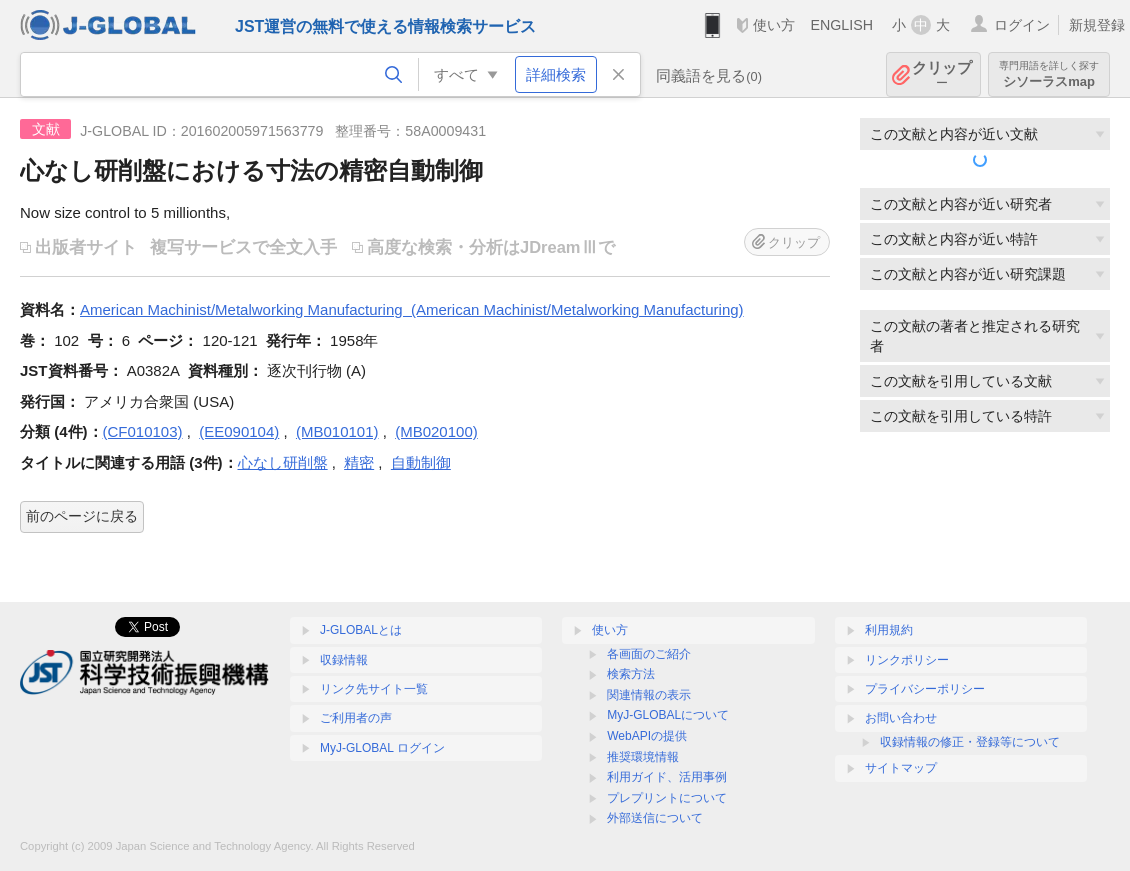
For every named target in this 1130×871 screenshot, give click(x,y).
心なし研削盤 (283, 462)
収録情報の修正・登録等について (970, 742)
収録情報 (344, 660)
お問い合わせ (901, 718)
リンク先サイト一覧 (374, 689)
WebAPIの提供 (647, 736)
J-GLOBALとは (361, 630)
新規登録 (1097, 25)
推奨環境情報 (643, 757)
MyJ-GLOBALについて (668, 715)
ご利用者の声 (356, 718)
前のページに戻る (82, 516)
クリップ (942, 74)
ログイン (1022, 25)
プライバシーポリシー (925, 689)
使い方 (774, 25)
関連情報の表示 (649, 695)
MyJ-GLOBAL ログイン (382, 748)
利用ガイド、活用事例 (667, 777)
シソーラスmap (1049, 74)
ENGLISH (841, 25)
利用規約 (889, 630)
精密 (359, 462)
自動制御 (421, 462)
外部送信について (655, 818)
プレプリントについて (667, 798)
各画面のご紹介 (649, 654)
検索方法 (631, 674)
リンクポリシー (907, 660)
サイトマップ (901, 768)
